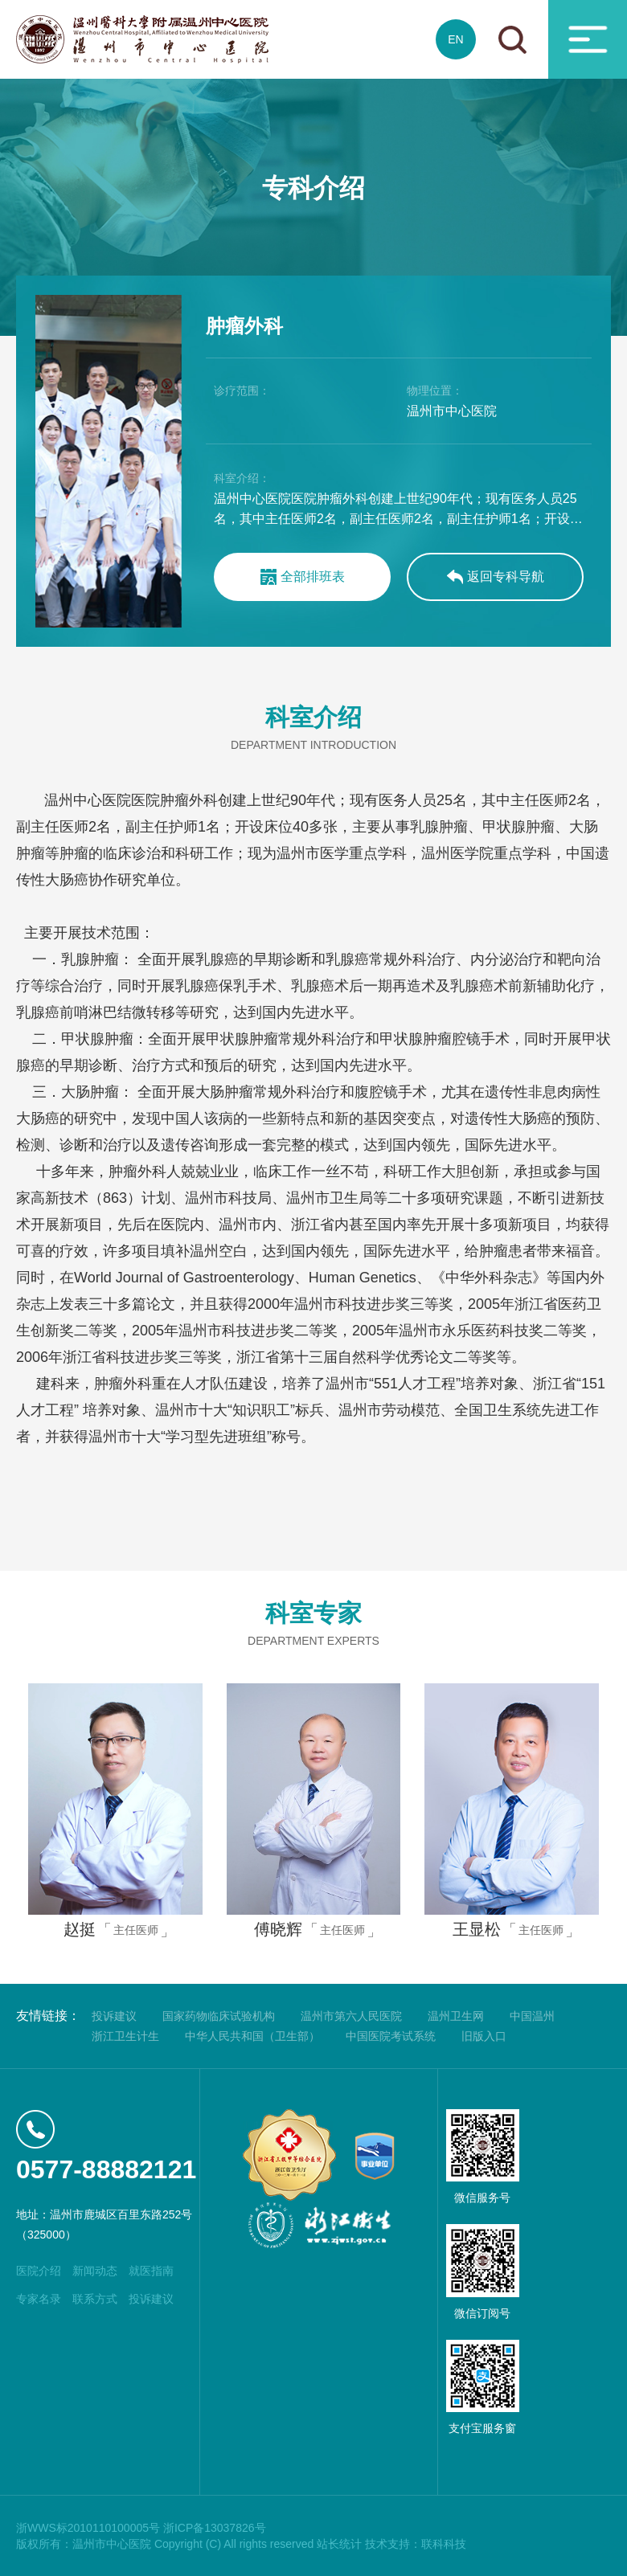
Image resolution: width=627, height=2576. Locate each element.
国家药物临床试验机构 (218, 2016)
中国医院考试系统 (391, 2036)
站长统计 (339, 2543)
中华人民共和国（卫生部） (252, 2036)
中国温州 (532, 2016)
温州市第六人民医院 (351, 2016)
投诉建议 (114, 2016)
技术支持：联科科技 (415, 2543)
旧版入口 (483, 2036)
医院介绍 (38, 2270)
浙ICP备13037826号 (214, 2527)
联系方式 (94, 2298)
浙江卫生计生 (125, 2036)
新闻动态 (94, 2270)
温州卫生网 (456, 2016)
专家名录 (38, 2298)
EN (455, 39)
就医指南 (151, 2270)
